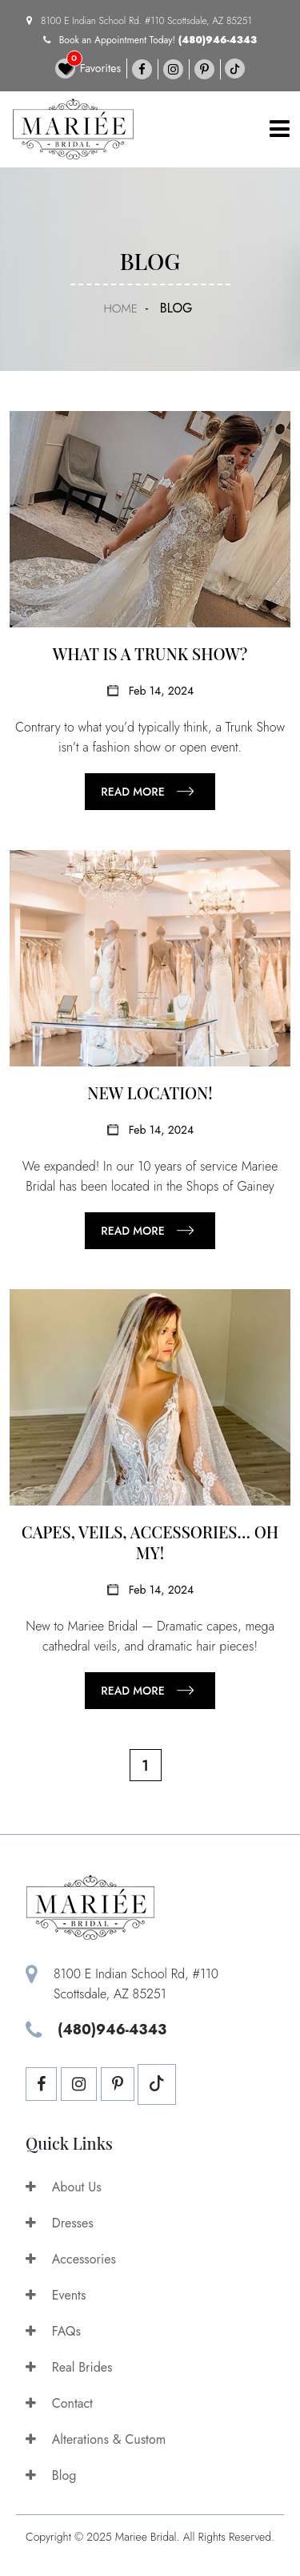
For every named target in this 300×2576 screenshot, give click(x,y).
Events (56, 2295)
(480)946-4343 (217, 40)
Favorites (88, 68)
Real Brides (69, 2367)
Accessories (71, 2259)
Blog (51, 2475)
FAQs (53, 2331)
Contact (59, 2403)
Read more (132, 792)
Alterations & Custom (96, 2439)
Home (120, 308)
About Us (64, 2187)
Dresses (60, 2223)
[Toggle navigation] (279, 129)
